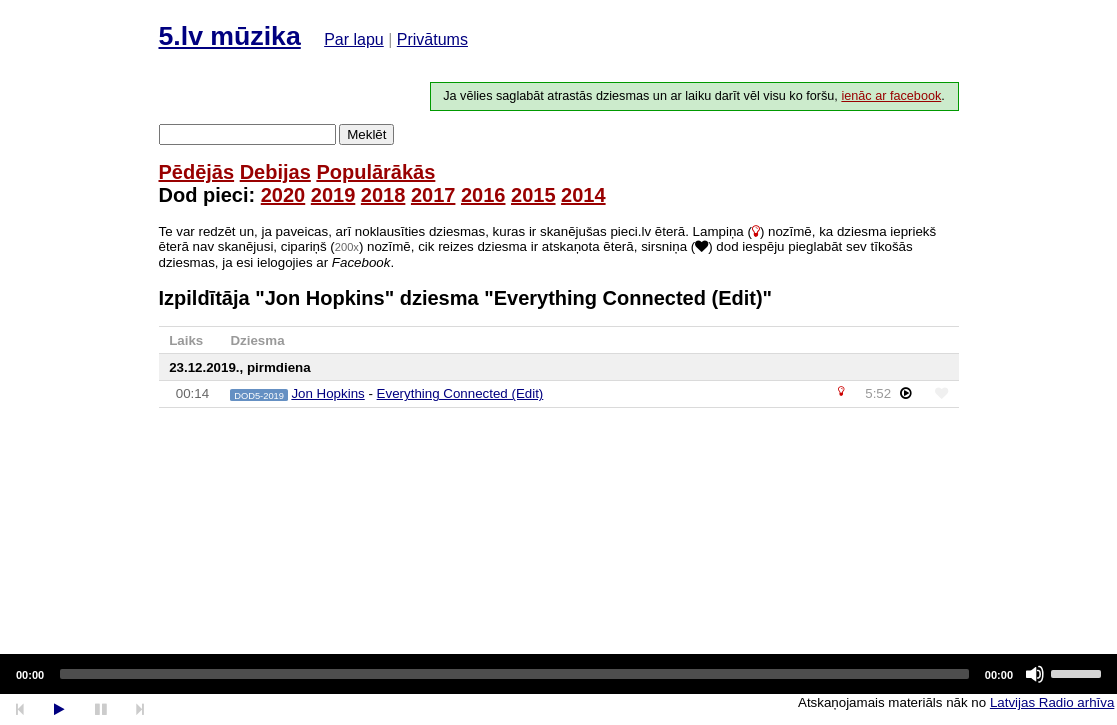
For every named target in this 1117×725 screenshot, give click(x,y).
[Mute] (1035, 674)
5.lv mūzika (230, 36)
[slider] (514, 674)
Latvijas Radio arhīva (1052, 702)
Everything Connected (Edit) (460, 393)
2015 (533, 195)
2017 (433, 195)
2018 (383, 195)
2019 (333, 195)
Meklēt (366, 134)
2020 (283, 195)
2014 (583, 195)
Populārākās (375, 172)
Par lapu (354, 39)
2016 (483, 195)
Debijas (275, 172)
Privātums (432, 39)
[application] (558, 674)
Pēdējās (197, 172)
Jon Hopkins (327, 393)
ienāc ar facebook (891, 96)
